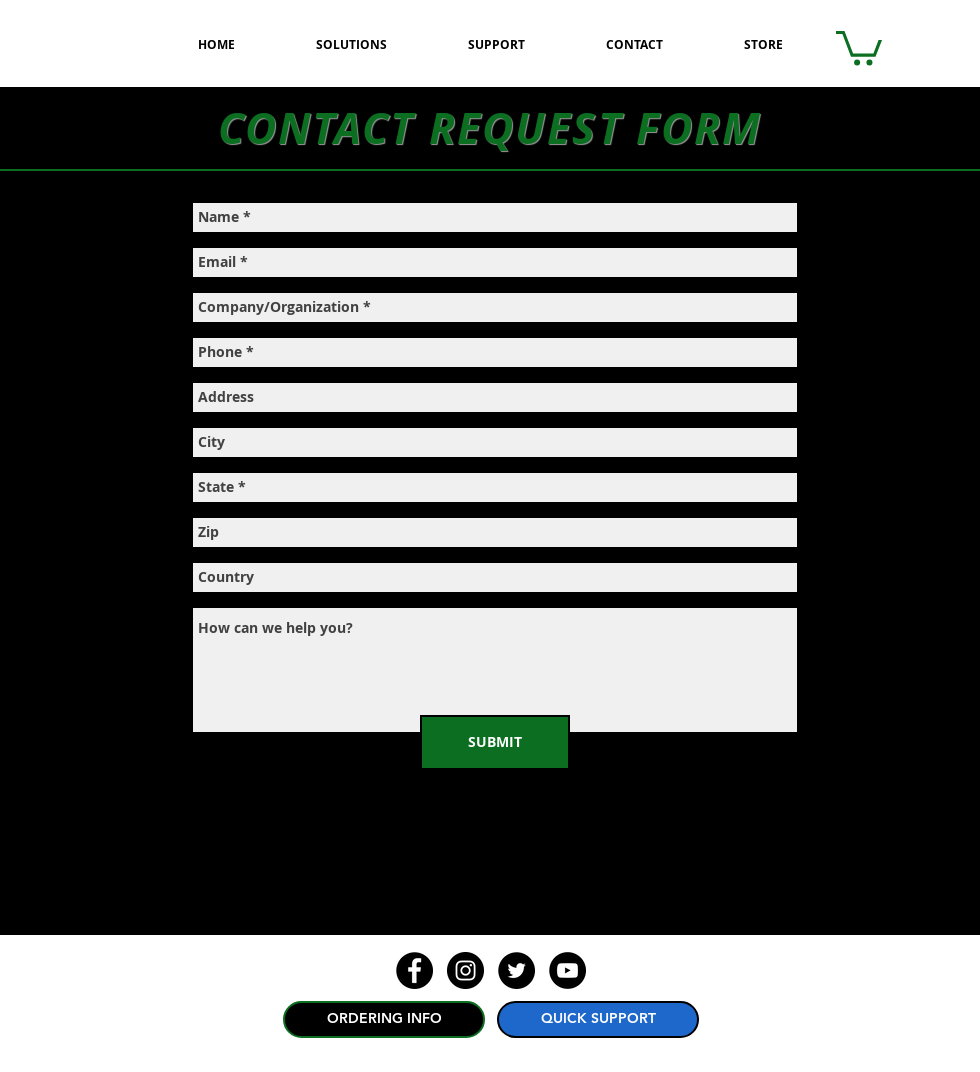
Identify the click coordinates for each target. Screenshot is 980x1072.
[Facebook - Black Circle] (414, 970)
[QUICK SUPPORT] (598, 1019)
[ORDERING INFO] (384, 1019)
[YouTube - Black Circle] (567, 970)
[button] (859, 46)
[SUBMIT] (495, 742)
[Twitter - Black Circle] (516, 970)
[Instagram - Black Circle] (465, 970)
